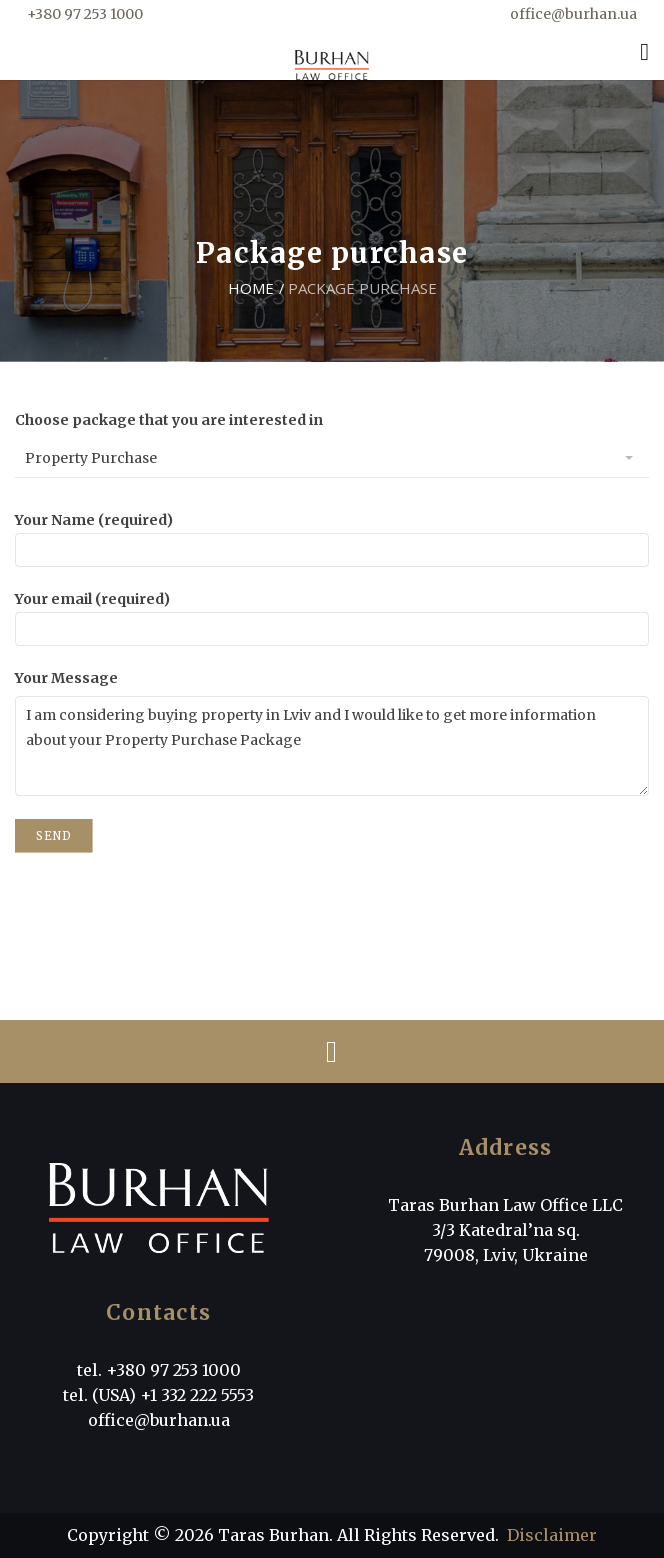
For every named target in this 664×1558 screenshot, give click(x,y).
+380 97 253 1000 (85, 14)
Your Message (66, 678)
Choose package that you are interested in (169, 420)
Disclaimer (552, 1535)
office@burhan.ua (573, 14)
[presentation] (167, 900)
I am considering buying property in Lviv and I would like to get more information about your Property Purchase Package (332, 746)
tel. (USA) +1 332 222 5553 (158, 1395)
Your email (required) (332, 614)
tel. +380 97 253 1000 (159, 1370)
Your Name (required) (332, 535)
